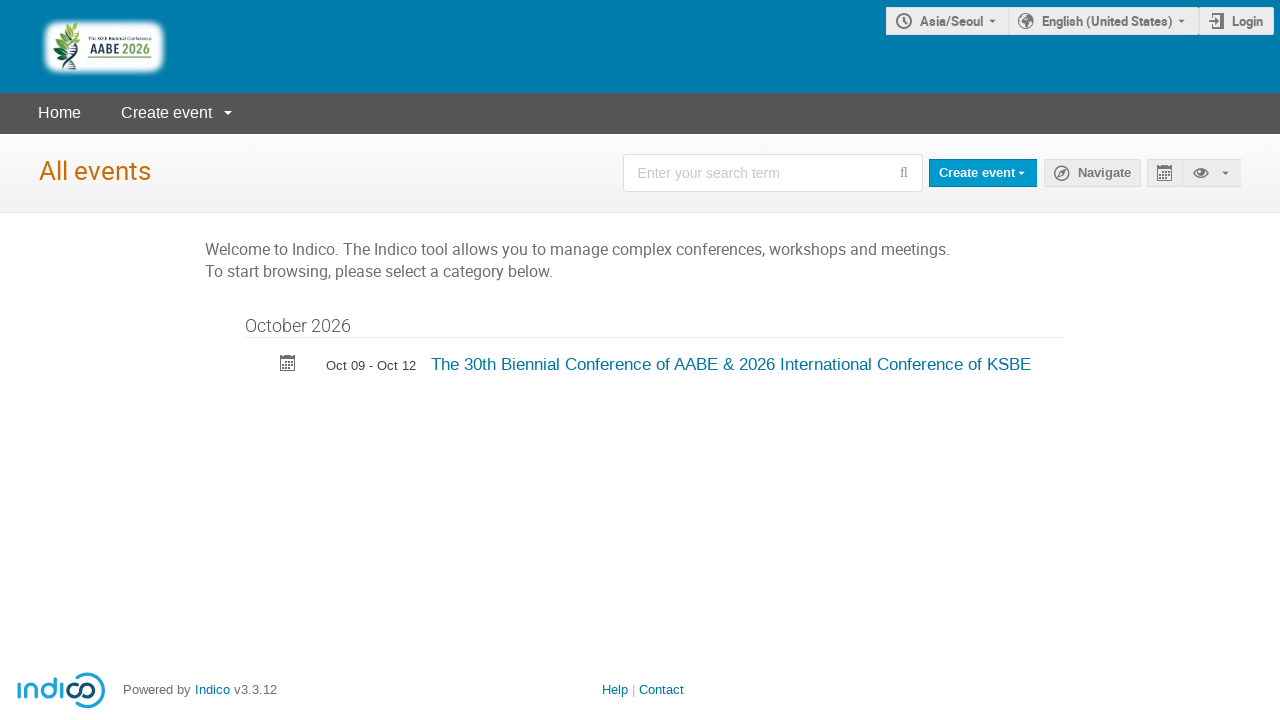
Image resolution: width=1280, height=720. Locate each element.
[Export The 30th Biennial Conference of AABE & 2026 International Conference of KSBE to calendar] (288, 365)
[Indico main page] (84, 46)
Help (615, 689)
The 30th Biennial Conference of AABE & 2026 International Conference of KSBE (731, 364)
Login (1247, 21)
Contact (661, 689)
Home (59, 112)
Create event (166, 112)
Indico (212, 689)
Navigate (1104, 173)
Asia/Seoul (951, 21)
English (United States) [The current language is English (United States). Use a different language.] (1107, 21)
